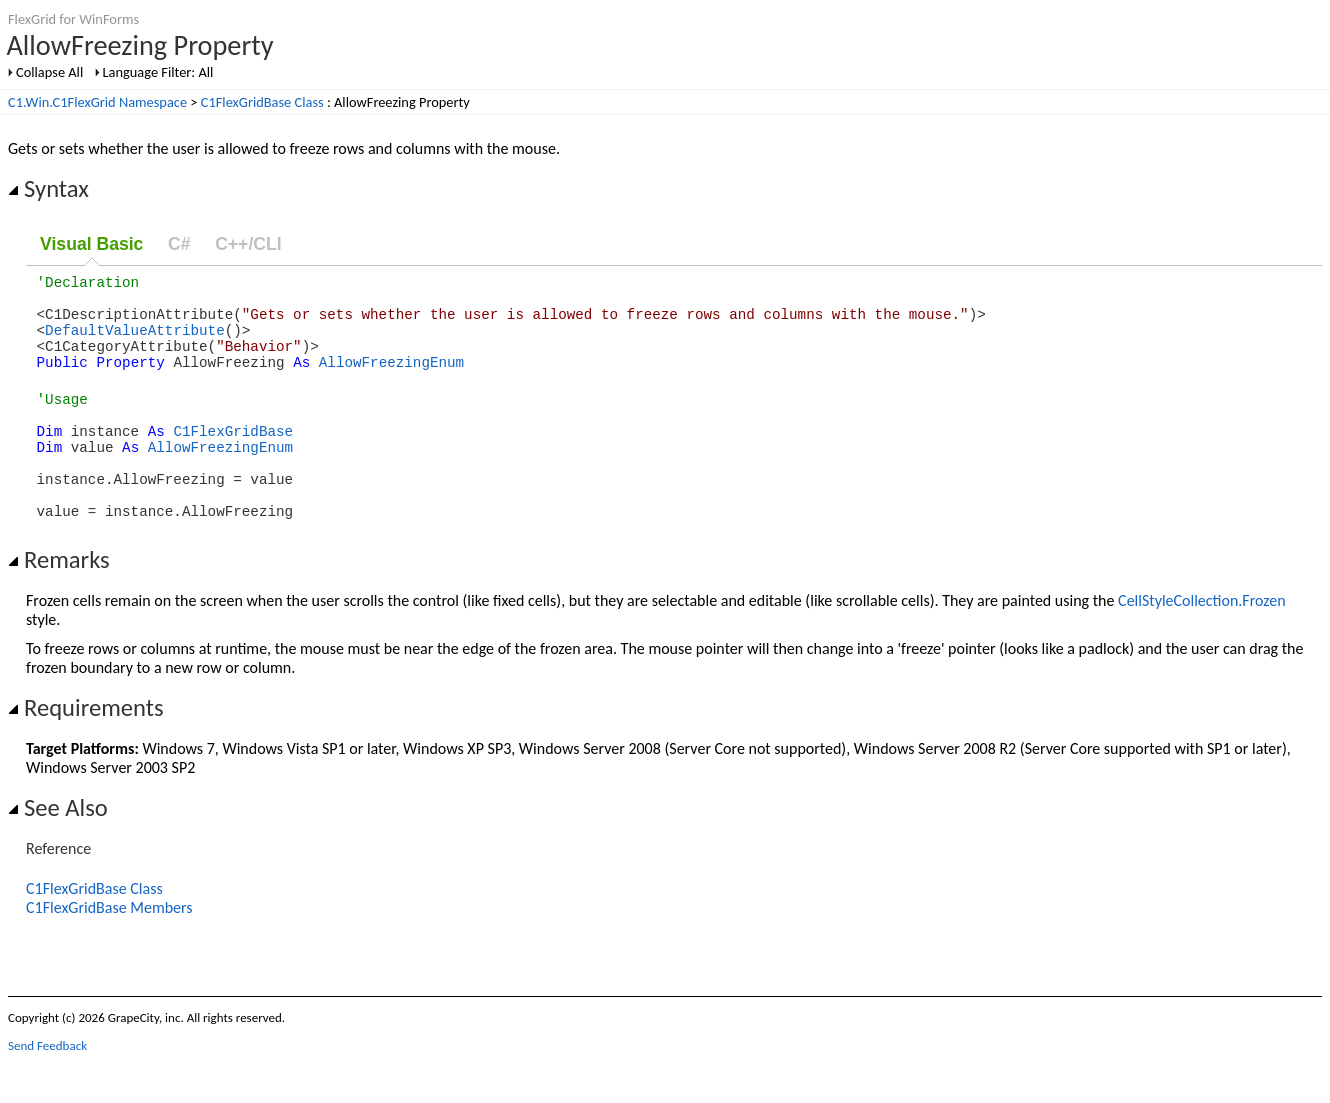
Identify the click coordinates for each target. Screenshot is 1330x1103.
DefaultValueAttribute (135, 341)
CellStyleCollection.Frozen (1201, 642)
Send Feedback (47, 1087)
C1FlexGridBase (233, 457)
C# (179, 244)
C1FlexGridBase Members (109, 949)
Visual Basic (91, 244)
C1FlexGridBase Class (262, 102)
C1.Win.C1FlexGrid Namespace (97, 102)
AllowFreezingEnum (391, 379)
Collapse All (49, 72)
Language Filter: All (158, 72)
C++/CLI (248, 244)
